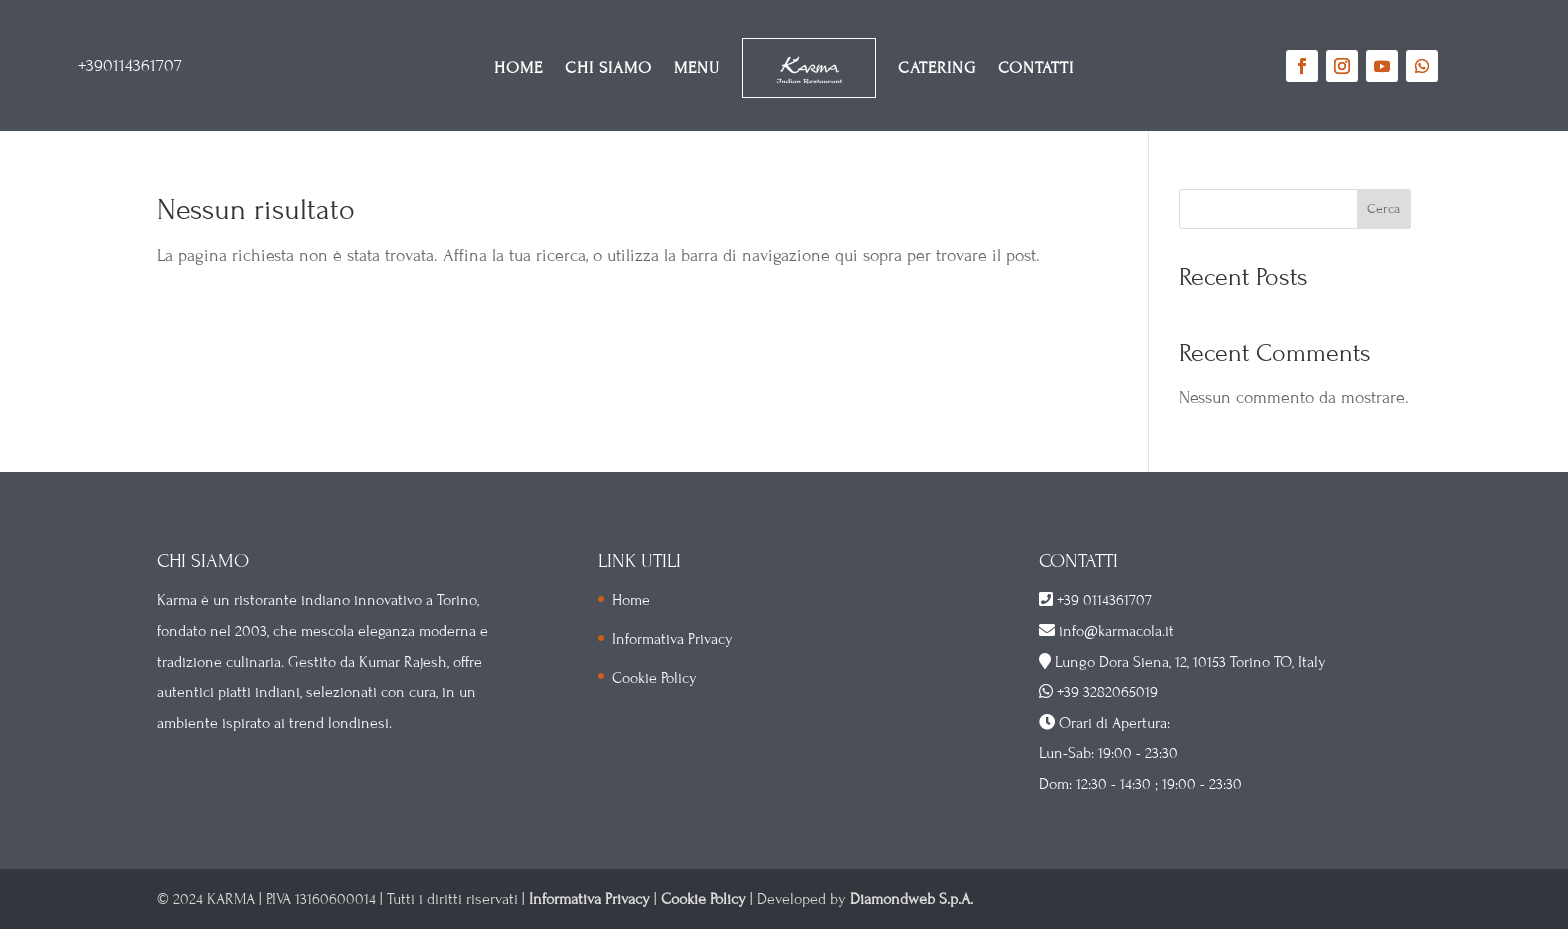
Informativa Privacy (672, 639)
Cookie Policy (654, 678)
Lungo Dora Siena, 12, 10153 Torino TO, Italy (1190, 662)
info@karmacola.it (1114, 631)
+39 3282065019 (1107, 692)
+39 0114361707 (1104, 600)
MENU (697, 68)
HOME (518, 68)
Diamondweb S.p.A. (911, 899)
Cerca (1383, 209)
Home (631, 600)
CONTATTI (1036, 68)
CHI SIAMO (608, 68)
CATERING (937, 68)
